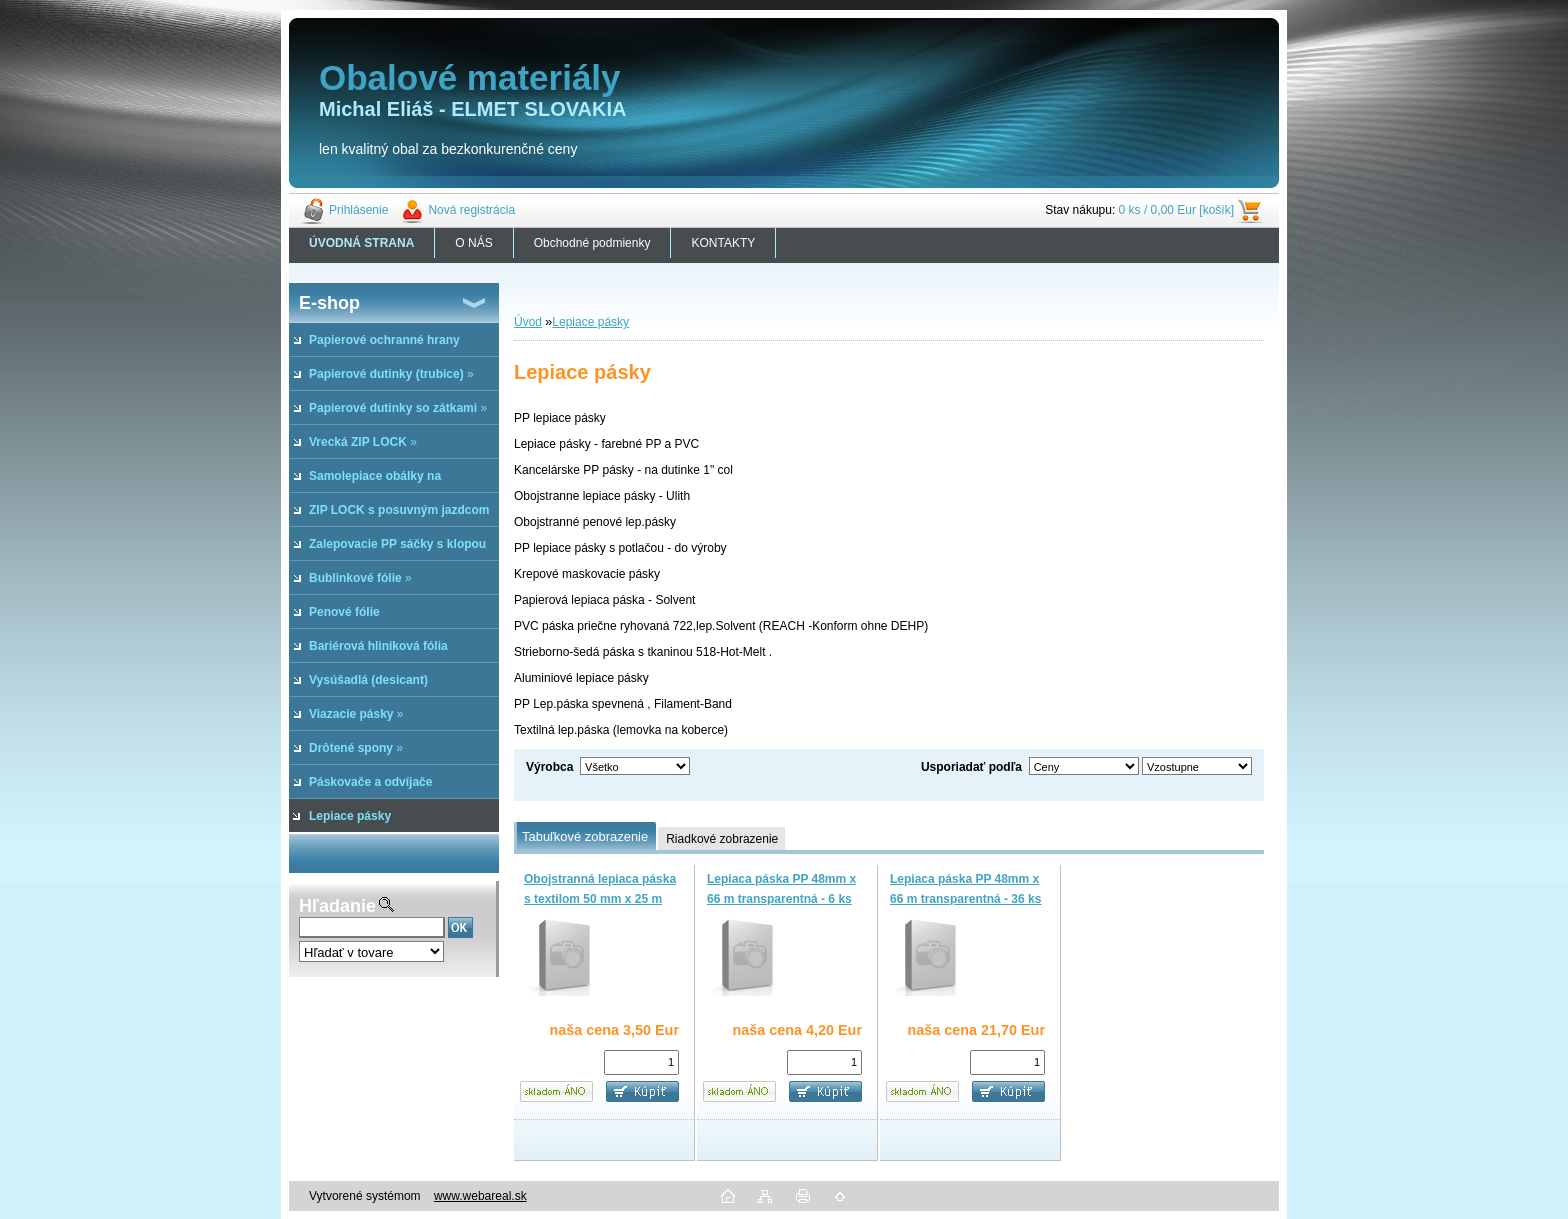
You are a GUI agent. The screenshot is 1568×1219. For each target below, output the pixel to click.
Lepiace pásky (590, 322)
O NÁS (473, 243)
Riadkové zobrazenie (722, 839)
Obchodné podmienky (592, 243)
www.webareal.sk (480, 1196)
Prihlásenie (358, 210)
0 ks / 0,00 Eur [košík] (1176, 210)
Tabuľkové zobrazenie (585, 836)
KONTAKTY (723, 243)
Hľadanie (337, 906)
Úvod (528, 322)
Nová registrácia (471, 210)
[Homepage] (362, 243)
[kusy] (641, 1062)
